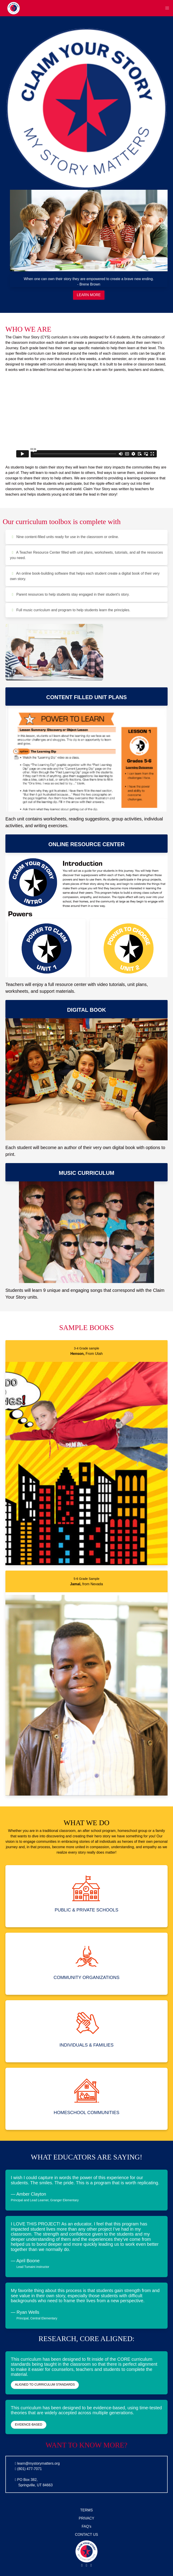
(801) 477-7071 (29, 2469)
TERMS (86, 2510)
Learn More (89, 295)
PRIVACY (86, 2518)
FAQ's (86, 2526)
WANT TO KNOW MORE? (86, 2445)
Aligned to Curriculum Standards (45, 2384)
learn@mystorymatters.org (38, 2463)
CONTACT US (86, 2534)
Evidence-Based (28, 2424)
